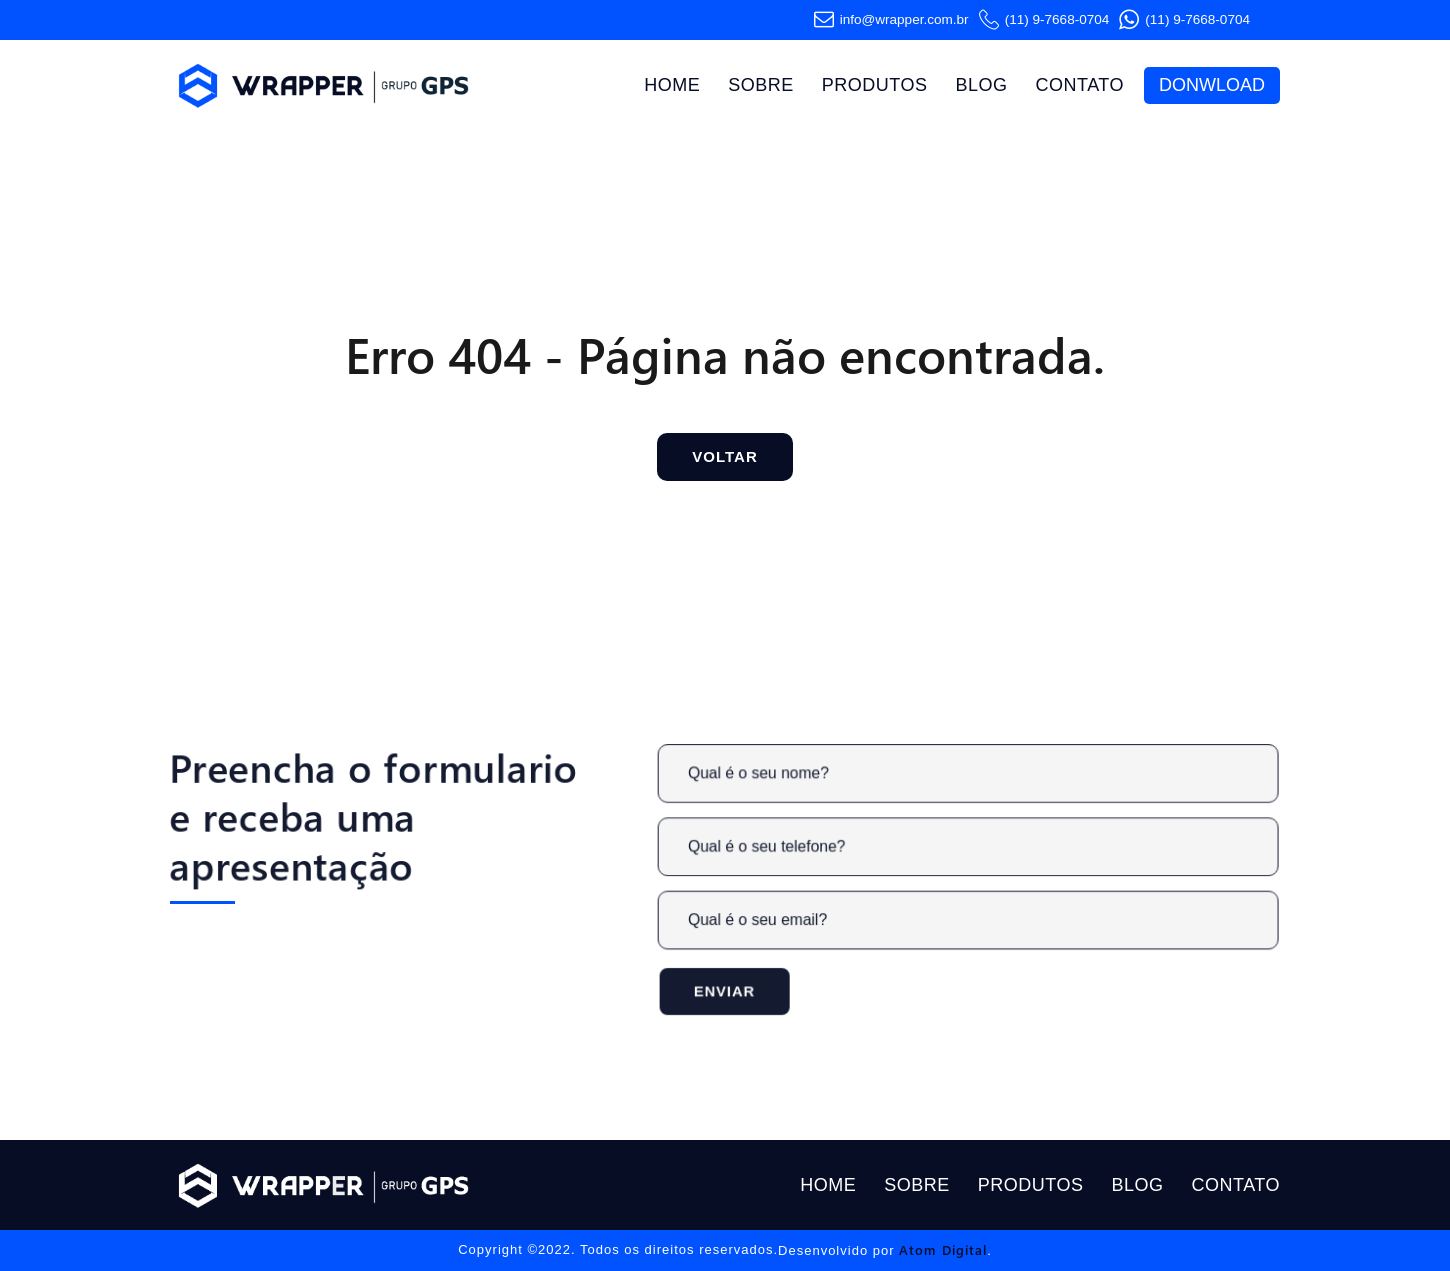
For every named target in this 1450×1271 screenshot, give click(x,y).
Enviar (745, 986)
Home (672, 85)
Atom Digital (943, 1249)
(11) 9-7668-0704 (1044, 20)
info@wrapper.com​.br (891, 20)
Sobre (761, 85)
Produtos (875, 85)
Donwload (1212, 85)
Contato (1079, 85)
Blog (981, 85)
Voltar (724, 456)
